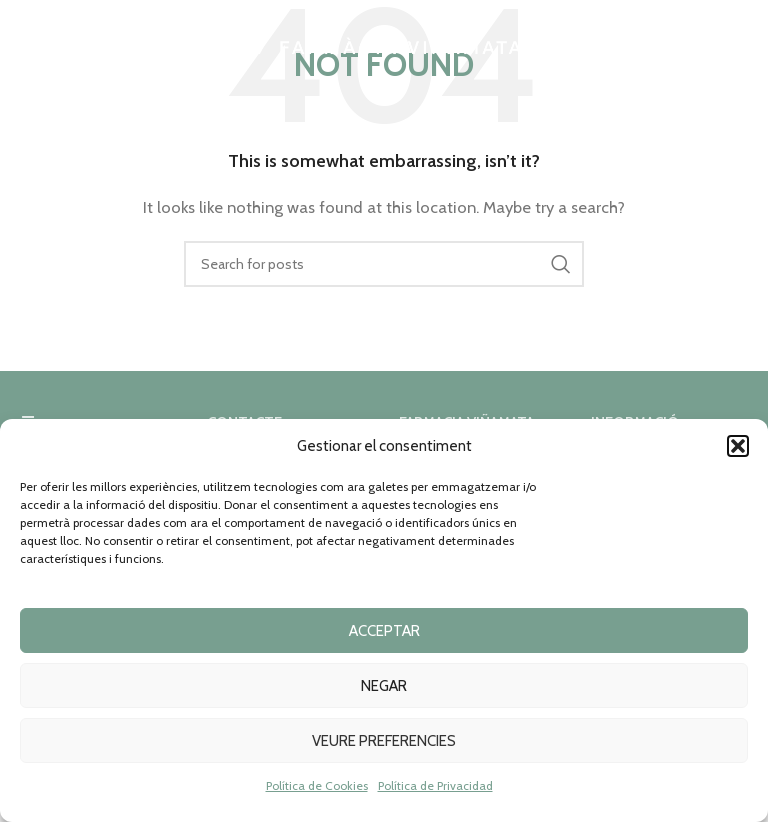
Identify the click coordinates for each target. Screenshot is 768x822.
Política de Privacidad (435, 785)
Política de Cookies (317, 785)
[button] (738, 446)
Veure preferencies (384, 741)
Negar (384, 686)
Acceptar (384, 631)
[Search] (384, 264)
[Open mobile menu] (25, 45)
